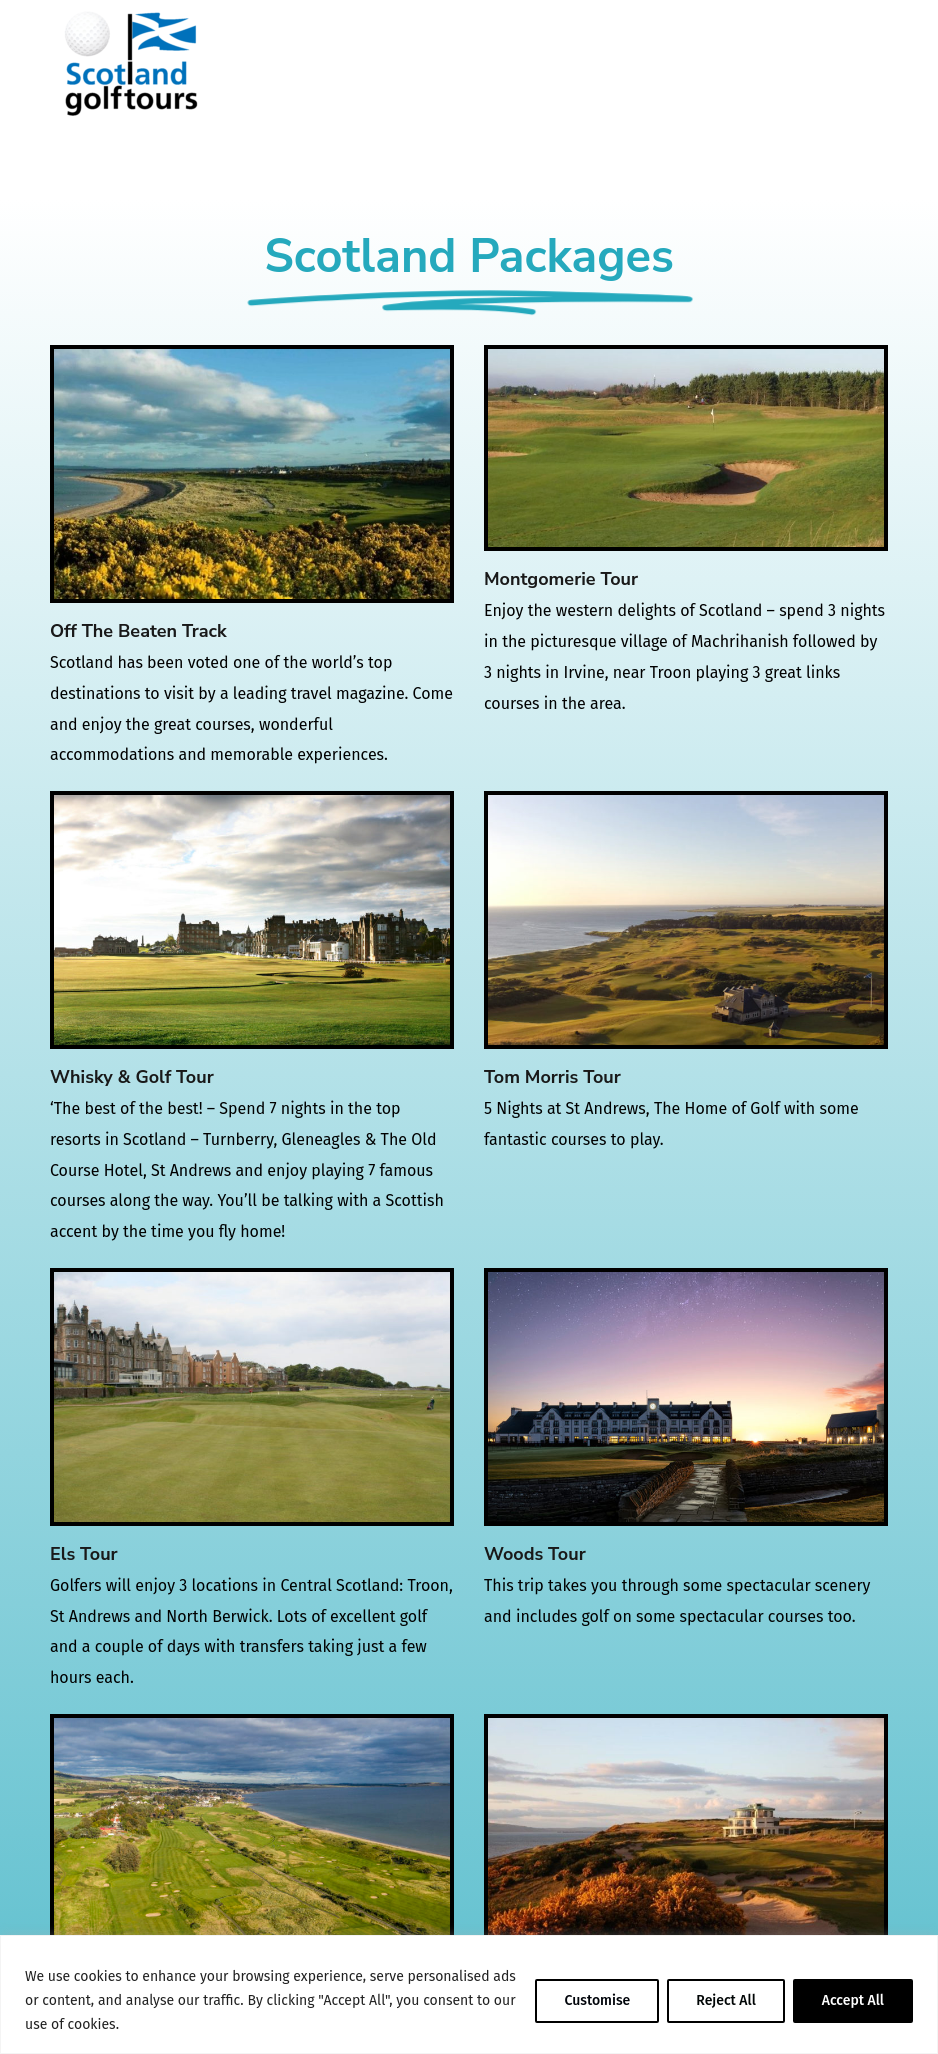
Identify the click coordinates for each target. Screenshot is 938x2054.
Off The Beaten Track (138, 631)
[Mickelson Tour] (686, 1842)
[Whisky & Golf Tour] (252, 919)
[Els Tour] (252, 1396)
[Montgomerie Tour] (686, 448)
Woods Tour (535, 1554)
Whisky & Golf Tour (132, 1077)
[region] (469, 1994)
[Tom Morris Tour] (686, 919)
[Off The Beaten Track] (252, 473)
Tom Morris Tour (552, 1077)
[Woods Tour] (686, 1396)
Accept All (853, 2000)
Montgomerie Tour (561, 579)
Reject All (726, 2000)
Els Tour (84, 1554)
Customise (597, 2000)
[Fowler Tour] (252, 1842)
